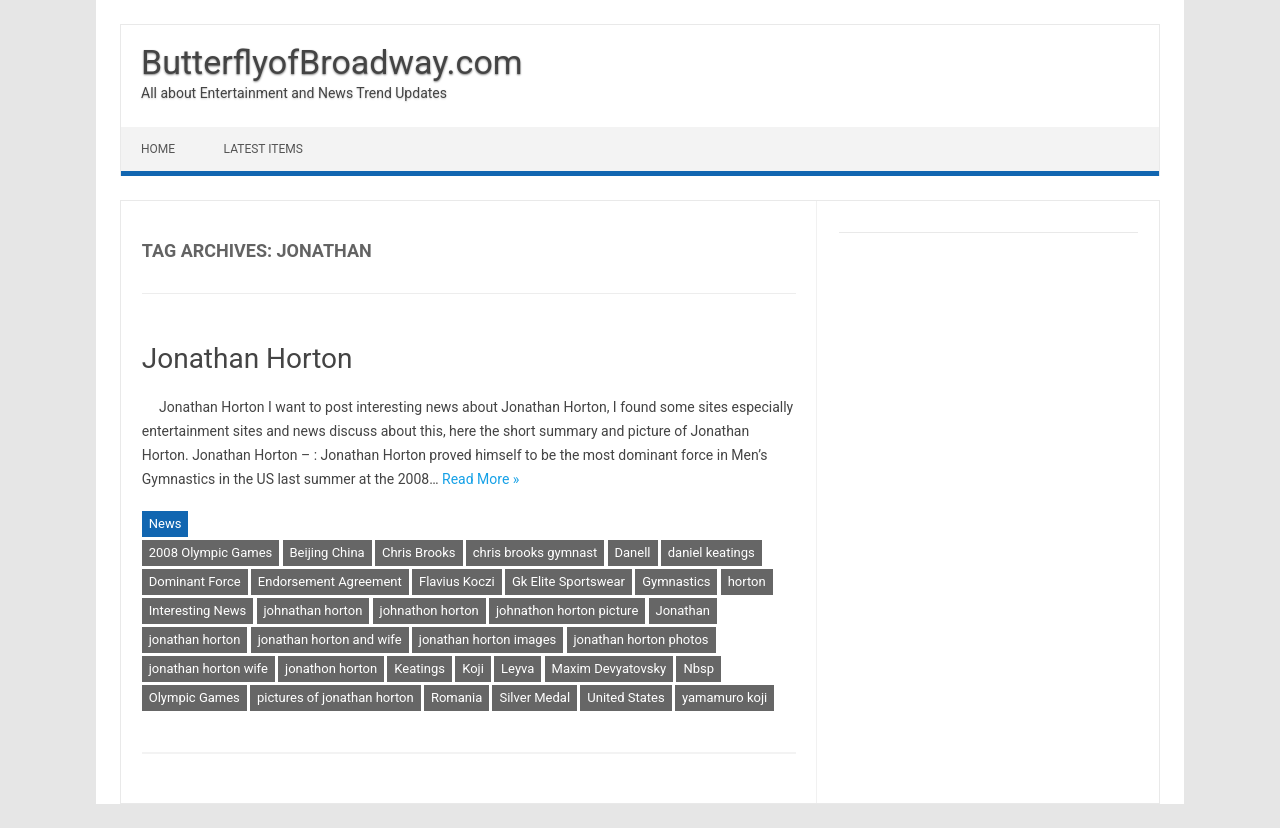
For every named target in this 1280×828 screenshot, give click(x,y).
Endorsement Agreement (330, 581)
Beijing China (327, 552)
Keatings (419, 668)
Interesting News (198, 610)
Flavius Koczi (457, 581)
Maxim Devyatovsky (609, 668)
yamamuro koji (724, 697)
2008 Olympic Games (211, 552)
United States (625, 697)
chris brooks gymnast (535, 552)
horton (747, 581)
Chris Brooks (419, 552)
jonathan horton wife (208, 668)
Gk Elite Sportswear (568, 581)
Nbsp (698, 668)
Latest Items (263, 149)
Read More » (480, 479)
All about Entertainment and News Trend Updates (294, 93)
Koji (473, 668)
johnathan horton (313, 610)
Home (158, 149)
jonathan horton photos (641, 639)
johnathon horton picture (567, 610)
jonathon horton (331, 668)
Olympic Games (194, 697)
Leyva (517, 668)
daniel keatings (711, 552)
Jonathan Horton (247, 358)
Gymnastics (676, 581)
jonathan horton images (487, 639)
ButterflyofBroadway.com (332, 62)
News (165, 523)
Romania (456, 697)
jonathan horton (195, 639)
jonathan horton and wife (330, 639)
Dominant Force (195, 581)
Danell (633, 552)
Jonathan (683, 610)
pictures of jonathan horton (335, 697)
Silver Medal (534, 697)
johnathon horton (429, 610)
